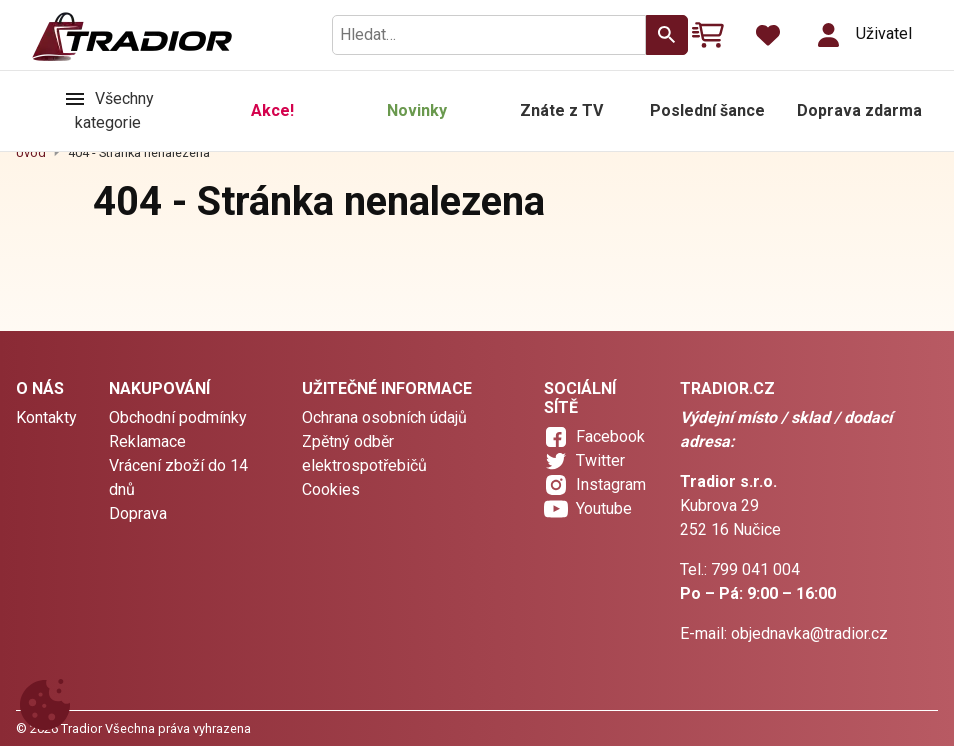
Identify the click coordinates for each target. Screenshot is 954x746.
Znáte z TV (561, 110)
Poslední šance (707, 110)
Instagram (611, 484)
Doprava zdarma (859, 110)
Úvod (31, 152)
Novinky (417, 110)
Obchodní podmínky (178, 417)
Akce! (272, 110)
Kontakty (46, 417)
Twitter (600, 460)
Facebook (610, 436)
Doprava (138, 513)
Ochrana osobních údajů (384, 417)
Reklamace (147, 441)
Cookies (331, 489)
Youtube (604, 508)
